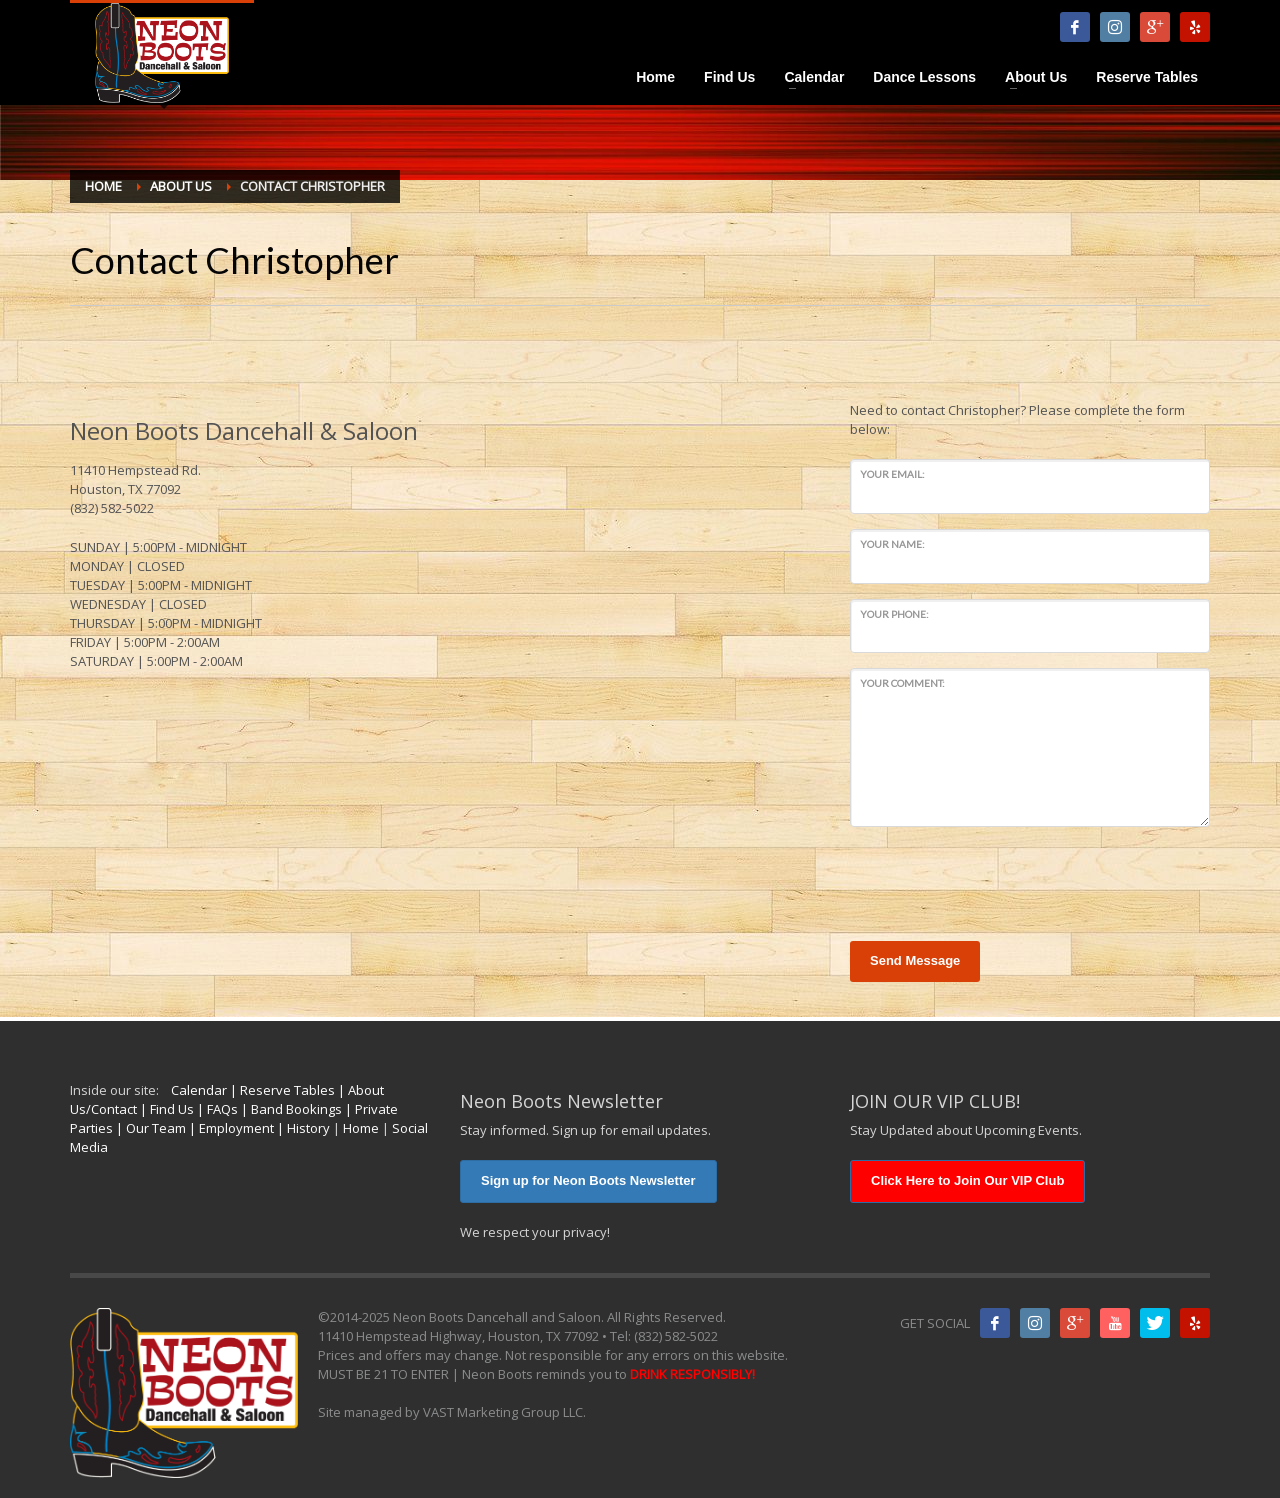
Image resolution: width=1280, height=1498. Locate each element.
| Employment (230, 1128)
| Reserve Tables (281, 1090)
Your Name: (892, 544)
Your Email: (892, 474)
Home (361, 1128)
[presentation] (1002, 881)
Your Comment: (902, 683)
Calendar (199, 1090)
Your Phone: (894, 614)
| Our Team (149, 1128)
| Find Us (165, 1109)
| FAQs (216, 1109)
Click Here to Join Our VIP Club (967, 1180)
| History (302, 1128)
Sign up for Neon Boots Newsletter (588, 1180)
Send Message (915, 960)
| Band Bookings (290, 1109)
